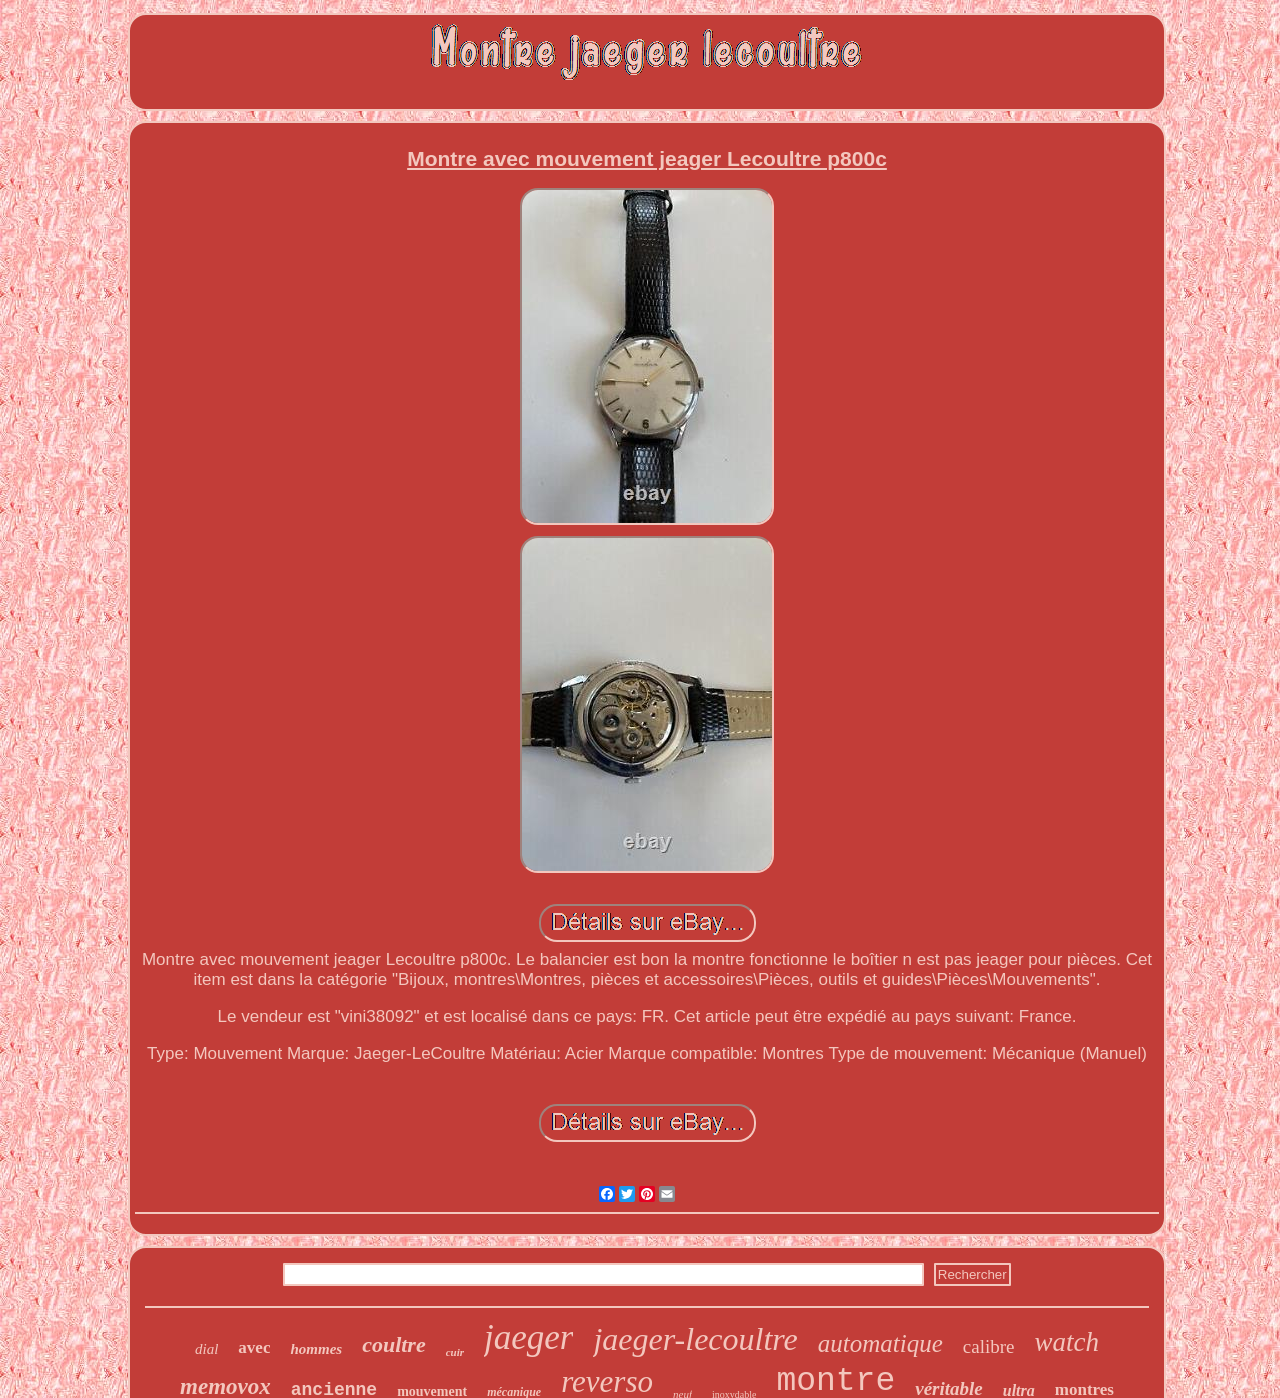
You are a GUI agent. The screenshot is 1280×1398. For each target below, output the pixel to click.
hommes (316, 1349)
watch (1066, 1342)
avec (254, 1347)
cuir (455, 1352)
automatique (880, 1343)
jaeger (528, 1337)
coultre (394, 1344)
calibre (989, 1346)
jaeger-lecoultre (695, 1339)
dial (206, 1349)
